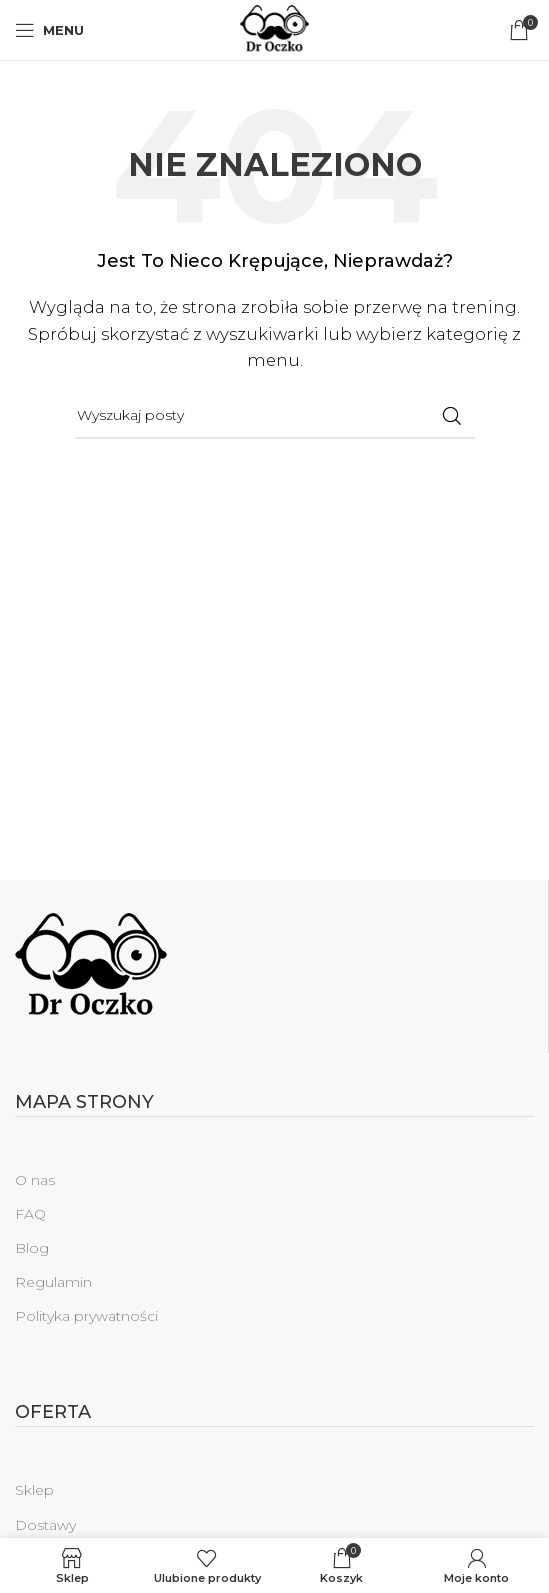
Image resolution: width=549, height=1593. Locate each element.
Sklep (34, 1490)
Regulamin (53, 1282)
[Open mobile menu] (49, 30)
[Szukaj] (275, 416)
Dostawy (45, 1525)
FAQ (30, 1214)
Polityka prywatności (86, 1316)
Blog (32, 1248)
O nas (35, 1180)
